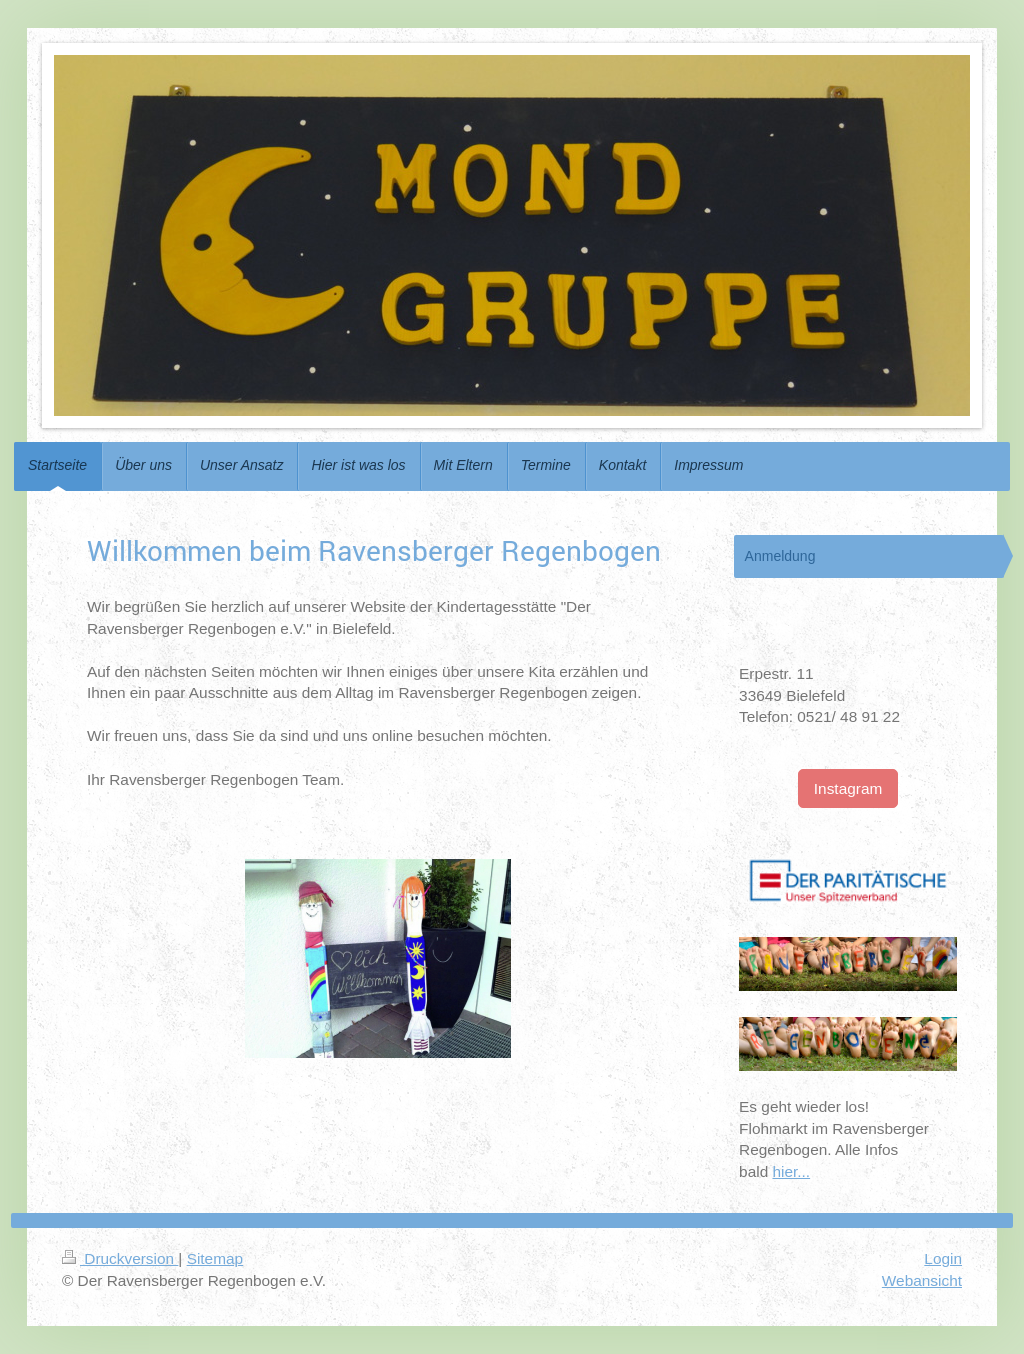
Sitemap (215, 1258)
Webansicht (922, 1280)
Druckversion (120, 1258)
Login (943, 1258)
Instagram (848, 788)
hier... (791, 1171)
